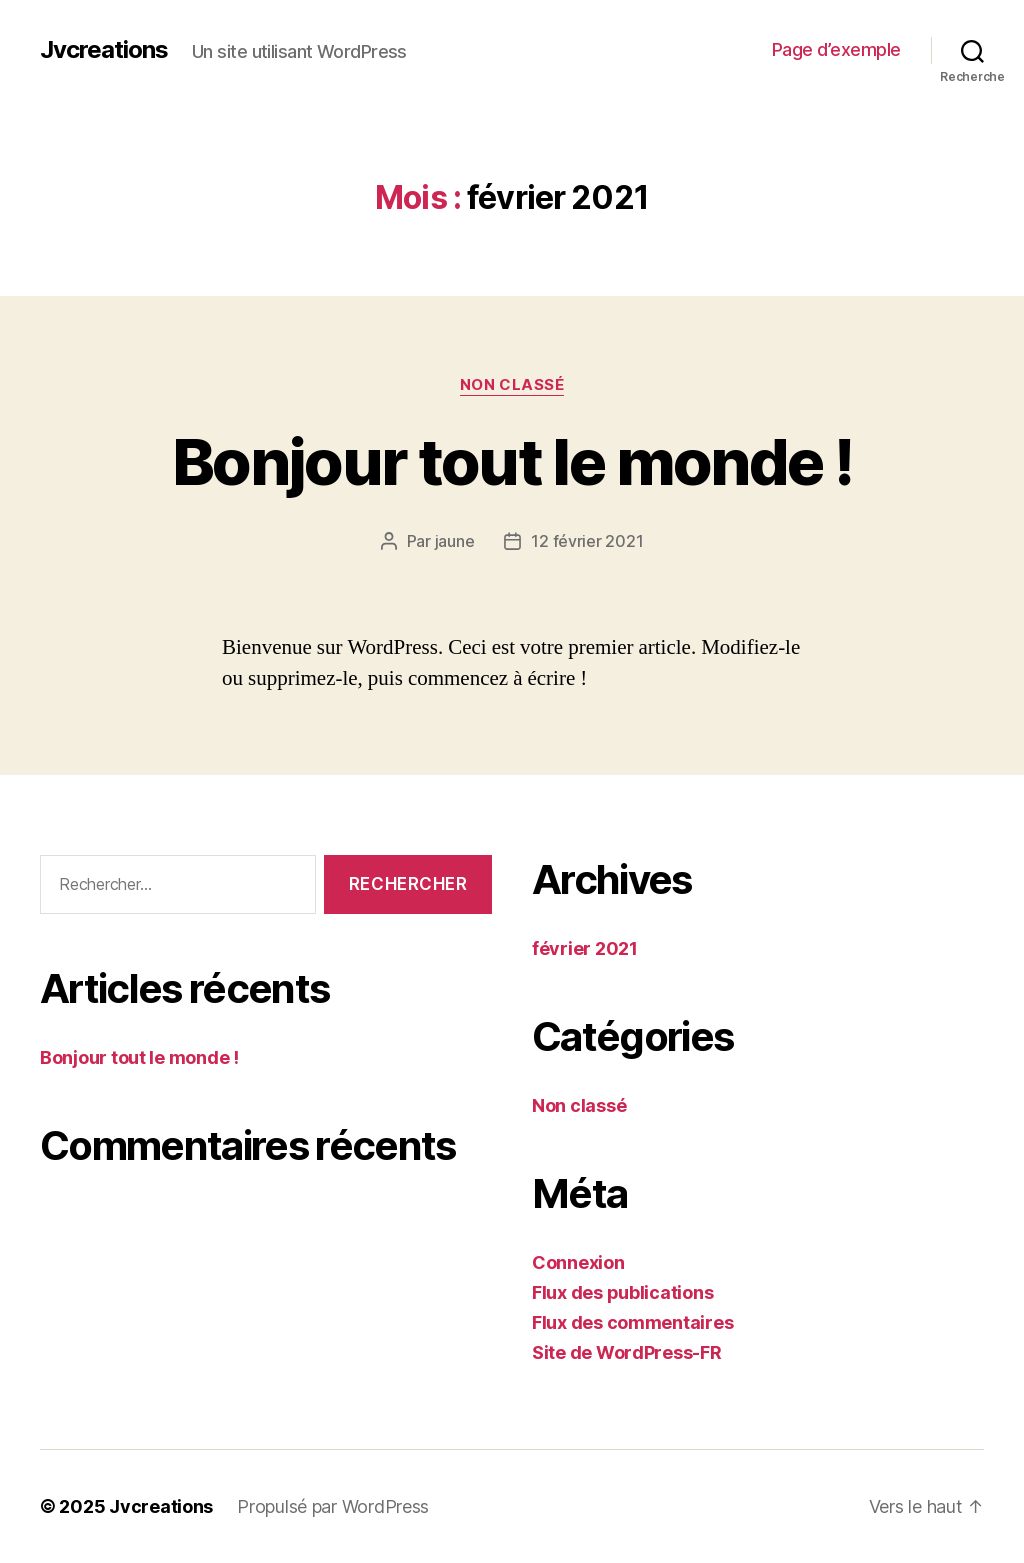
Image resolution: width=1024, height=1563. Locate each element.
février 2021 (585, 948)
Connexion (578, 1262)
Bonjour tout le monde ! (512, 461)
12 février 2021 (587, 541)
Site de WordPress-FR (627, 1352)
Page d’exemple (836, 49)
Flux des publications (622, 1292)
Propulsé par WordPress (333, 1506)
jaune (455, 541)
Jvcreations (104, 50)
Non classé (512, 385)
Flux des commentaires (632, 1322)
